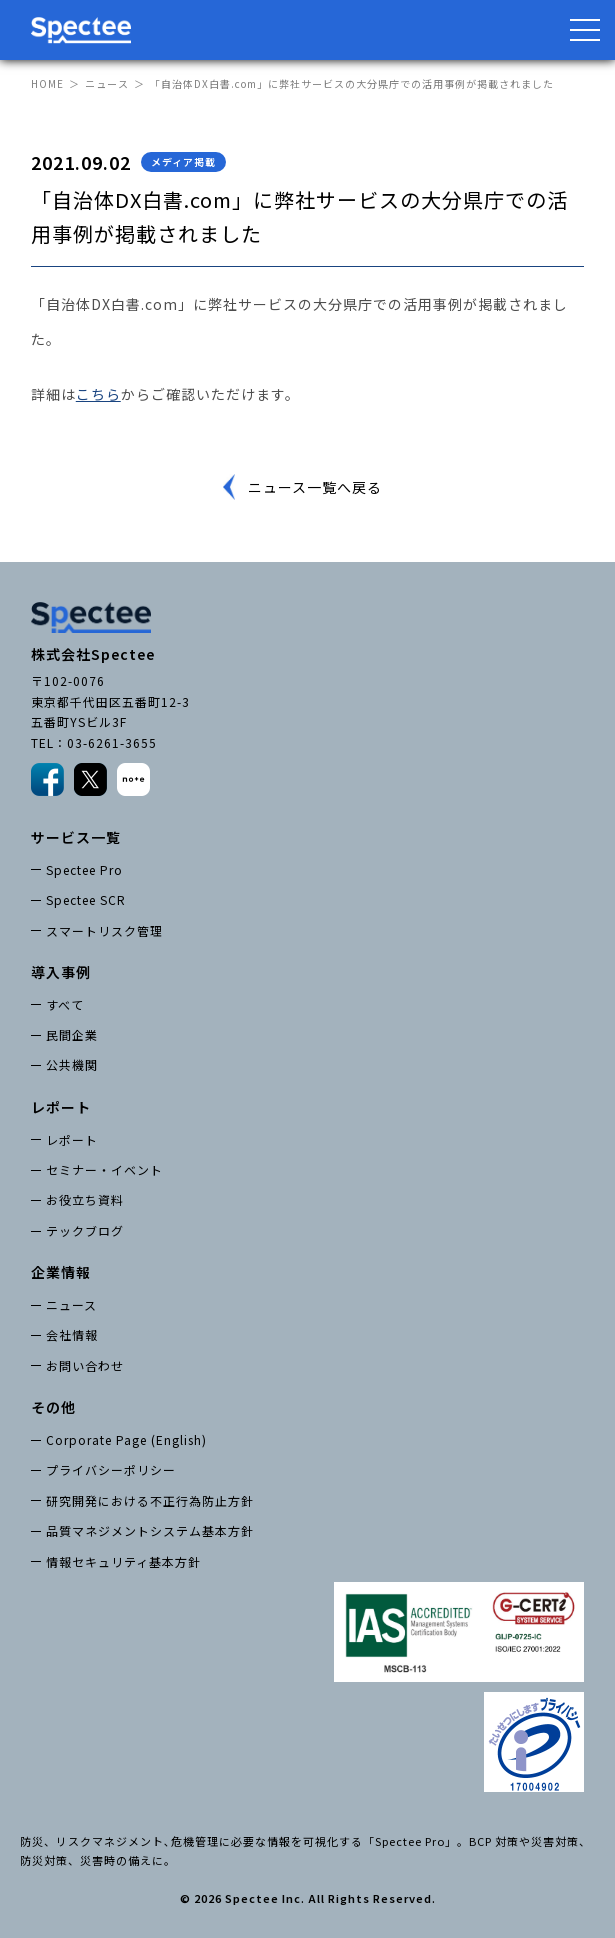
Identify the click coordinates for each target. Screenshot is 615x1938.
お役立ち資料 (85, 1199)
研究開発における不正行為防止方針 (150, 1500)
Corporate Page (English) (126, 1439)
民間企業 (72, 1034)
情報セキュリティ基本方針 (123, 1561)
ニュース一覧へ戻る (315, 487)
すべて (65, 1004)
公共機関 (72, 1064)
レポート (72, 1139)
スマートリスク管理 (104, 930)
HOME (47, 83)
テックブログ (85, 1230)
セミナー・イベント (104, 1169)
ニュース (107, 83)
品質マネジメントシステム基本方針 (150, 1530)
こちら (98, 394)
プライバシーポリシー (111, 1469)
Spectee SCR (86, 899)
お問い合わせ (85, 1365)
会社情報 (72, 1334)
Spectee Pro (84, 869)
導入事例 (61, 972)
